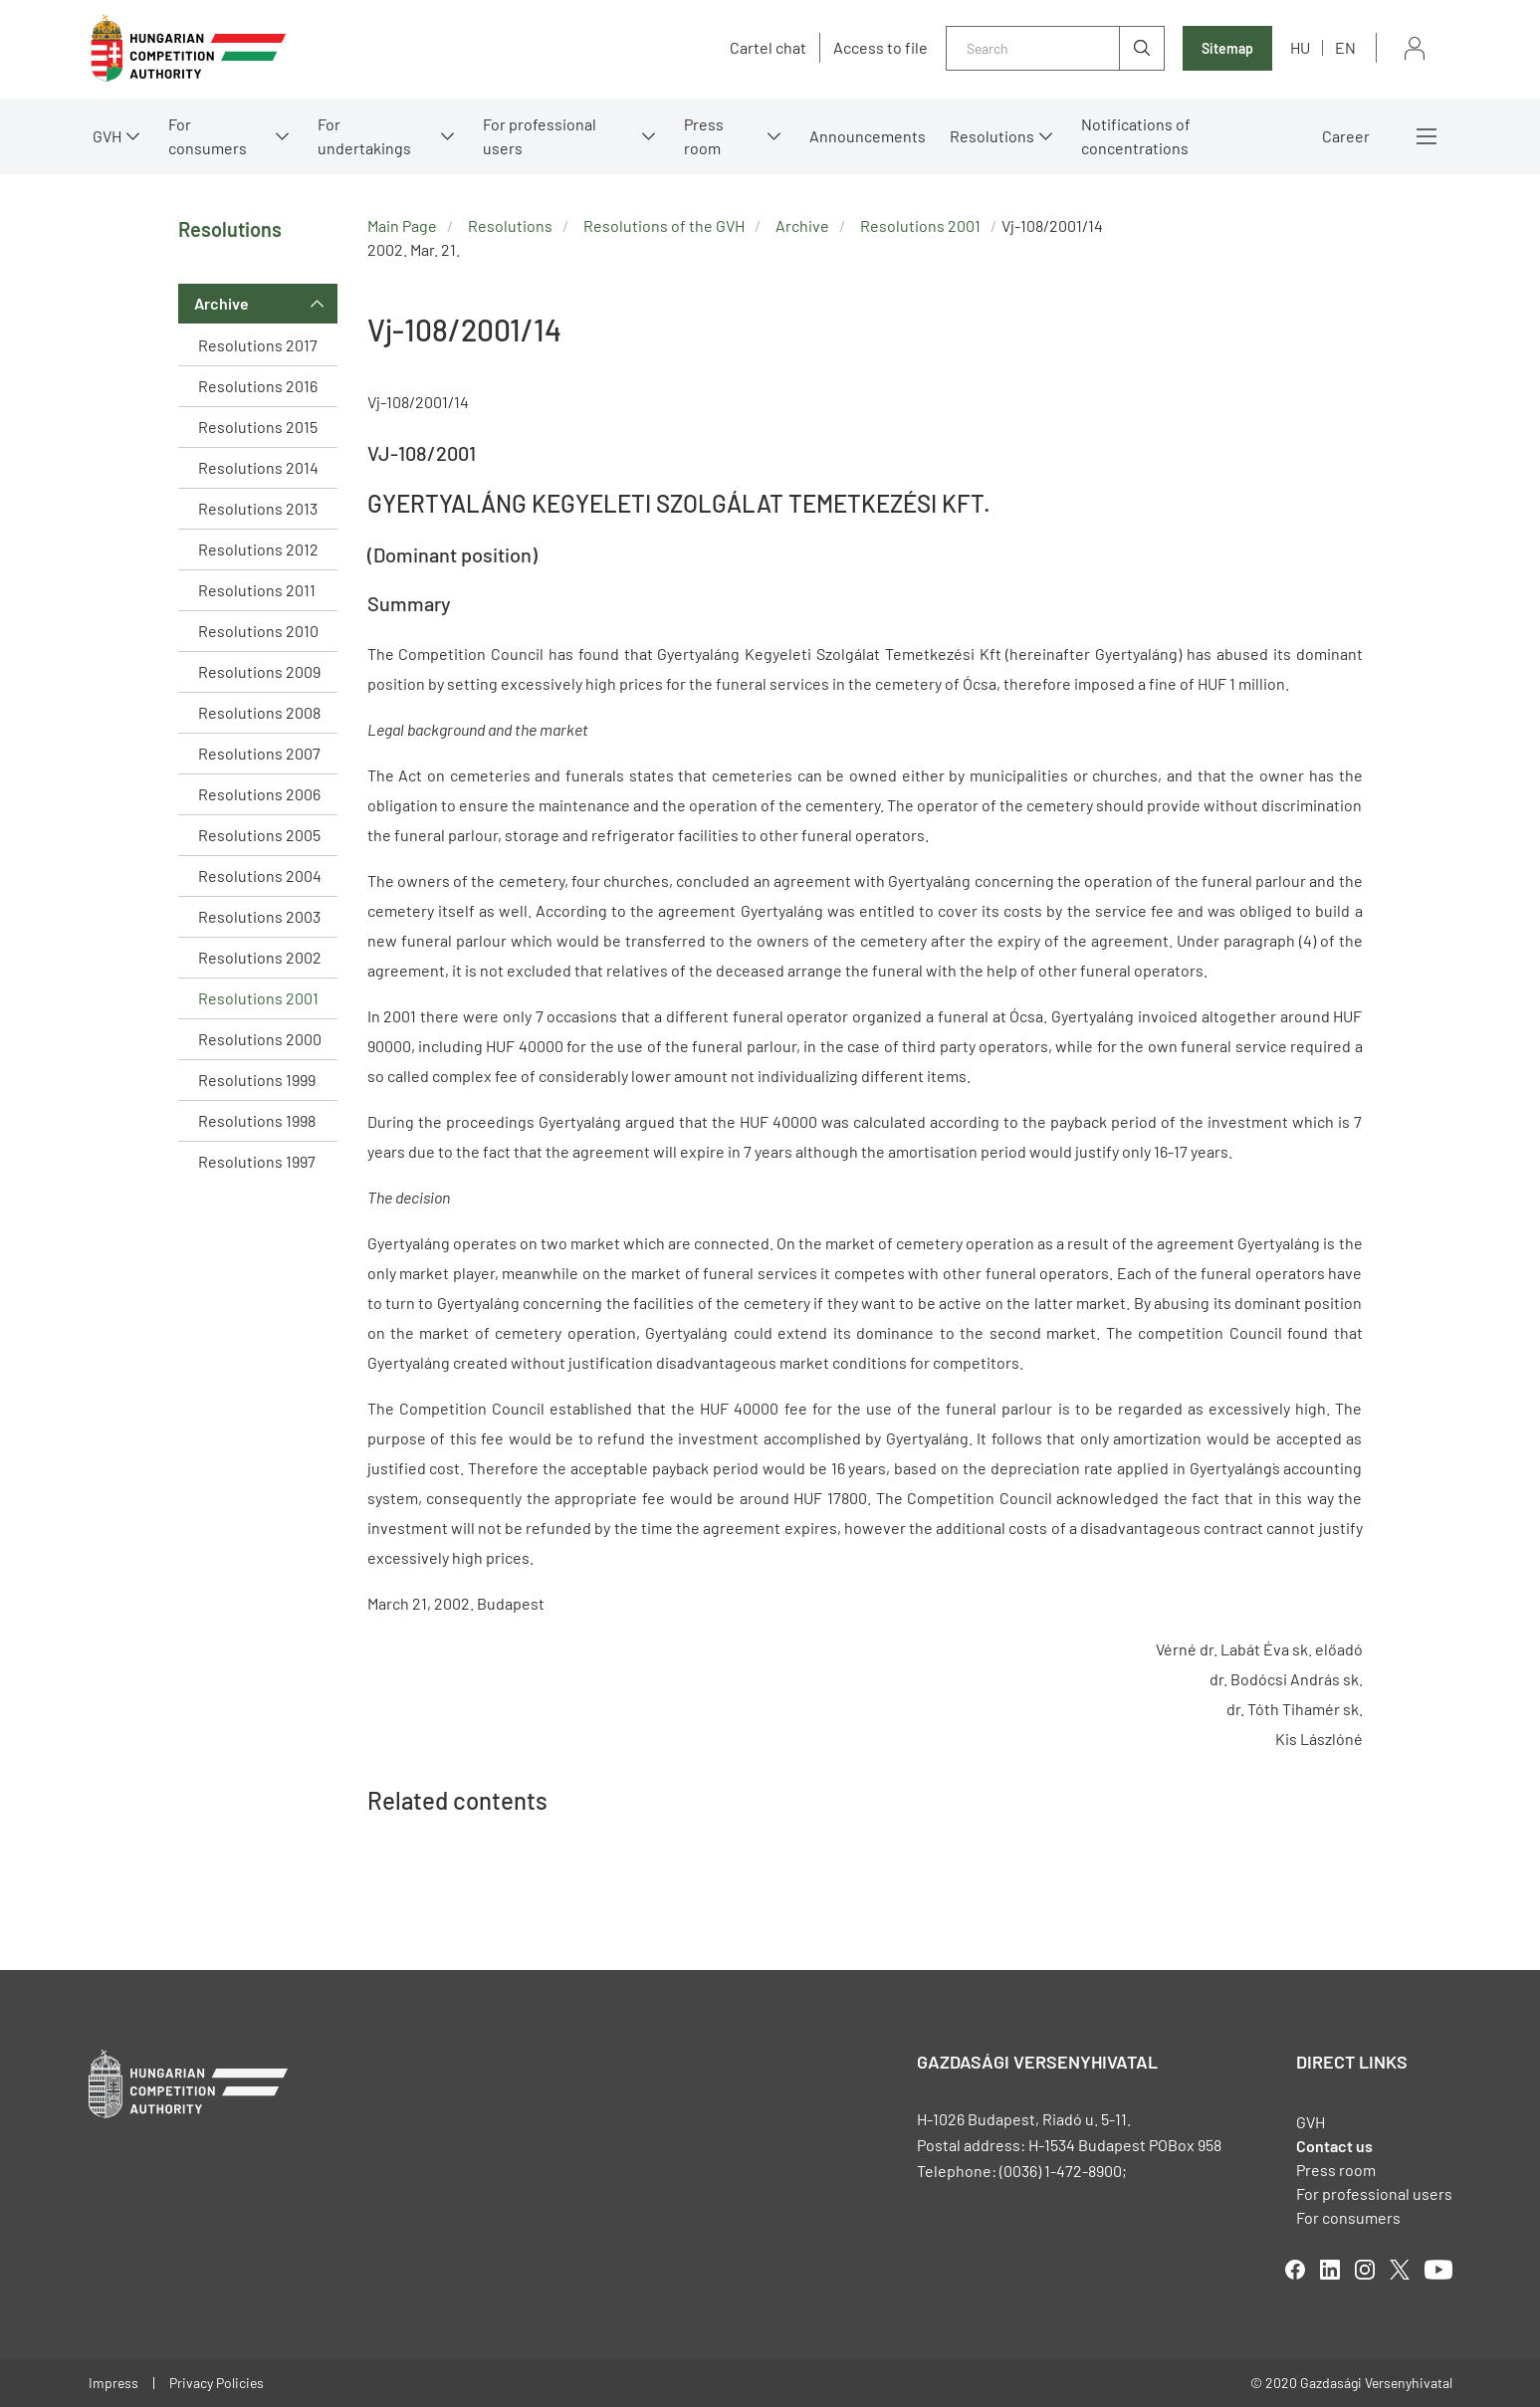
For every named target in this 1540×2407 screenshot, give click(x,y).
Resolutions (992, 135)
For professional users (539, 135)
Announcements (867, 135)
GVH (107, 135)
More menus (1426, 136)
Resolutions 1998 (257, 1120)
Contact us (1334, 2145)
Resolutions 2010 (258, 630)
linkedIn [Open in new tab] (1330, 2270)
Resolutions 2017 (258, 344)
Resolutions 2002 (260, 957)
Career (1346, 135)
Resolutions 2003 (259, 916)
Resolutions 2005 (259, 834)
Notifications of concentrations (1136, 135)
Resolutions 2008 (259, 712)
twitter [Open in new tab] (1400, 2270)
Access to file (880, 48)
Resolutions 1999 (257, 1079)
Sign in (1414, 48)
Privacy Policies (216, 2382)
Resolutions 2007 (259, 753)
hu (1300, 47)
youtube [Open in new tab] (1438, 2270)
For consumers (207, 135)
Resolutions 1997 (257, 1161)
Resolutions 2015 (258, 426)
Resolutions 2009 (259, 671)
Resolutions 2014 (258, 467)
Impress (113, 2382)
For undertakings (364, 135)
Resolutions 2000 (260, 1038)
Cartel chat (768, 48)
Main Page (402, 225)
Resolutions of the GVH (664, 225)
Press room (704, 135)
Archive (221, 303)
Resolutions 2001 (258, 997)
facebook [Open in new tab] (1295, 2270)
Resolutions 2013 (258, 508)
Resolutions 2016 (258, 385)
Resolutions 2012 (258, 549)
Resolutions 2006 (259, 793)
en (1345, 47)
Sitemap (1227, 48)
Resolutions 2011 (257, 589)
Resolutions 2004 (260, 875)
